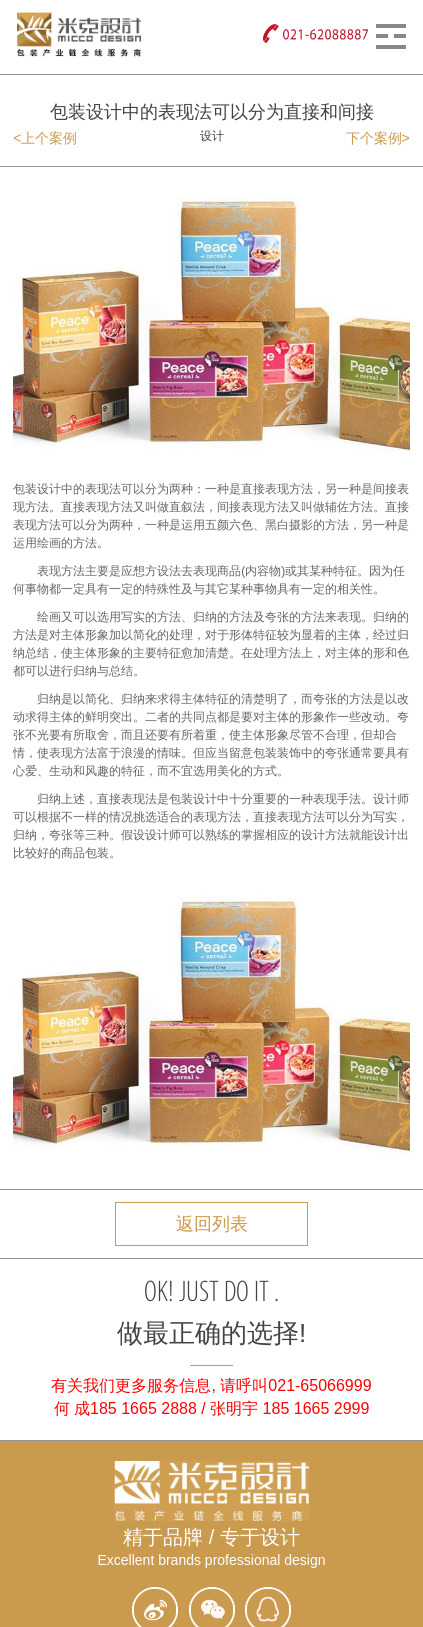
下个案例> (378, 138)
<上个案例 (45, 138)
